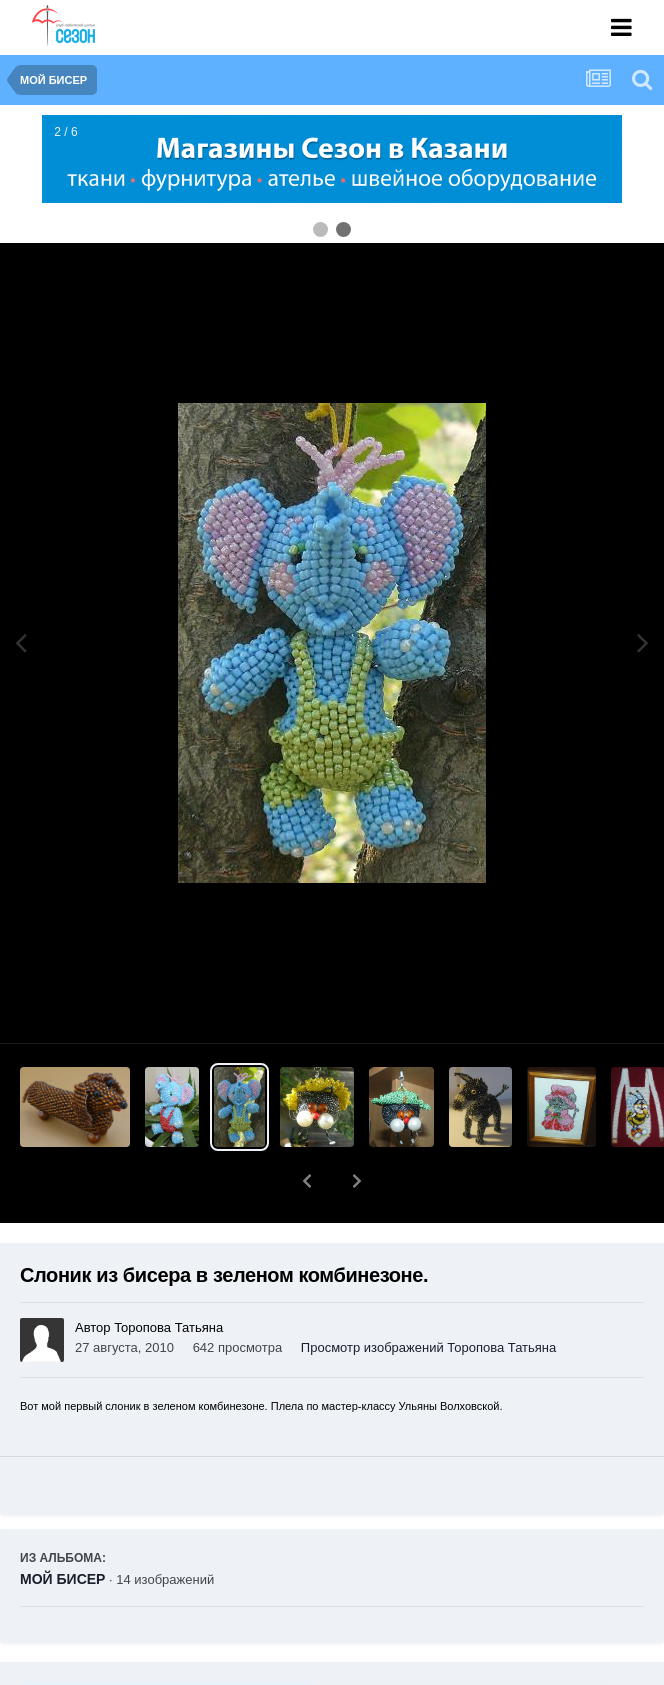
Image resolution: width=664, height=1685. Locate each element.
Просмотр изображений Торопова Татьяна (428, 1347)
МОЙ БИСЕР (62, 1579)
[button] (307, 1181)
